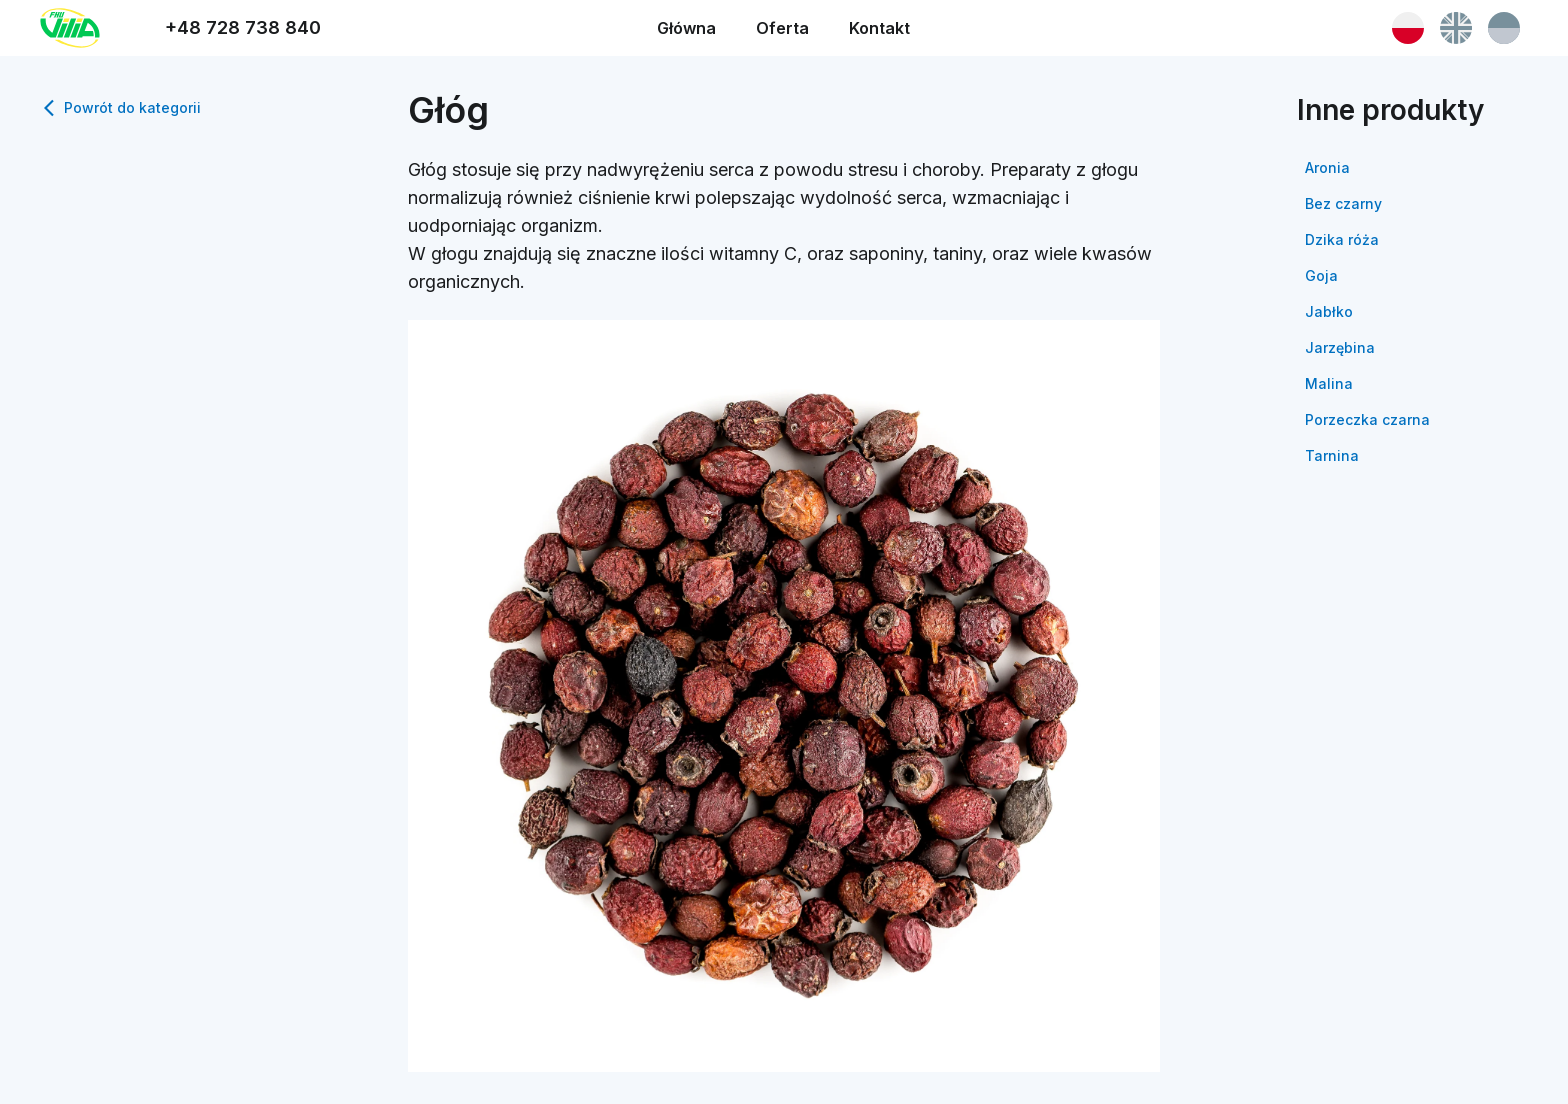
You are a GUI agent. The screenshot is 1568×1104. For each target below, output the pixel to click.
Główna (686, 28)
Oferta (782, 28)
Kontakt (879, 28)
